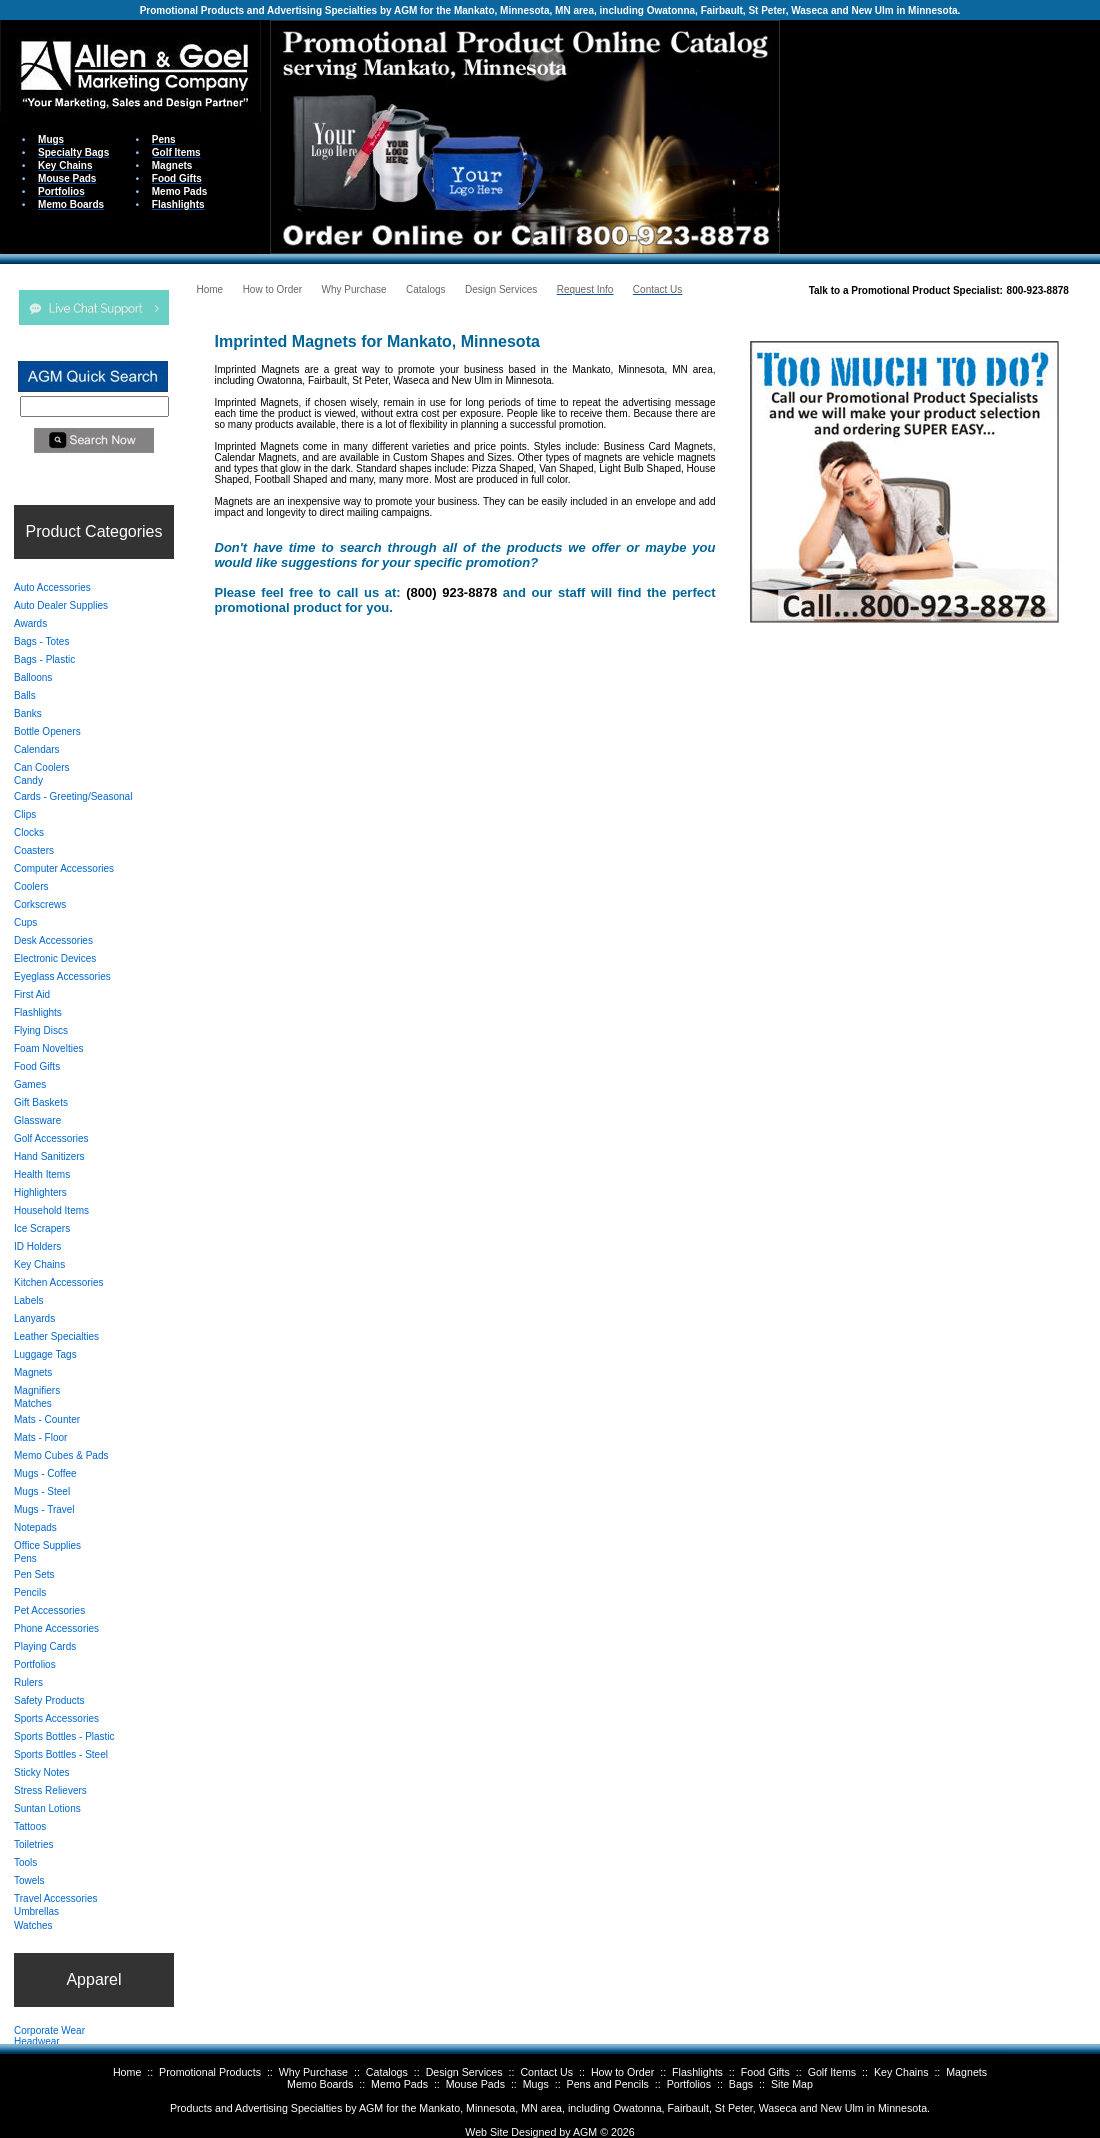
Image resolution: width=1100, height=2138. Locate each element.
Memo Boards (320, 2084)
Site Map (792, 2084)
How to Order (622, 2072)
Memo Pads (399, 2084)
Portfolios (689, 2084)
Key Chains (901, 2072)
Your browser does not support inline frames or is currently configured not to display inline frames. (940, 135)
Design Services (464, 2072)
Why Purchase (313, 2072)
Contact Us (546, 2072)
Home (127, 2072)
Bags (741, 2084)
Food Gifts (765, 2072)
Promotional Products (210, 2072)
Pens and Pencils (608, 2084)
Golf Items (832, 2072)
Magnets (966, 2072)
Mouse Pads (475, 2084)
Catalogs (387, 2072)
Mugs (536, 2084)
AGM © (590, 2132)
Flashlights (697, 2072)
